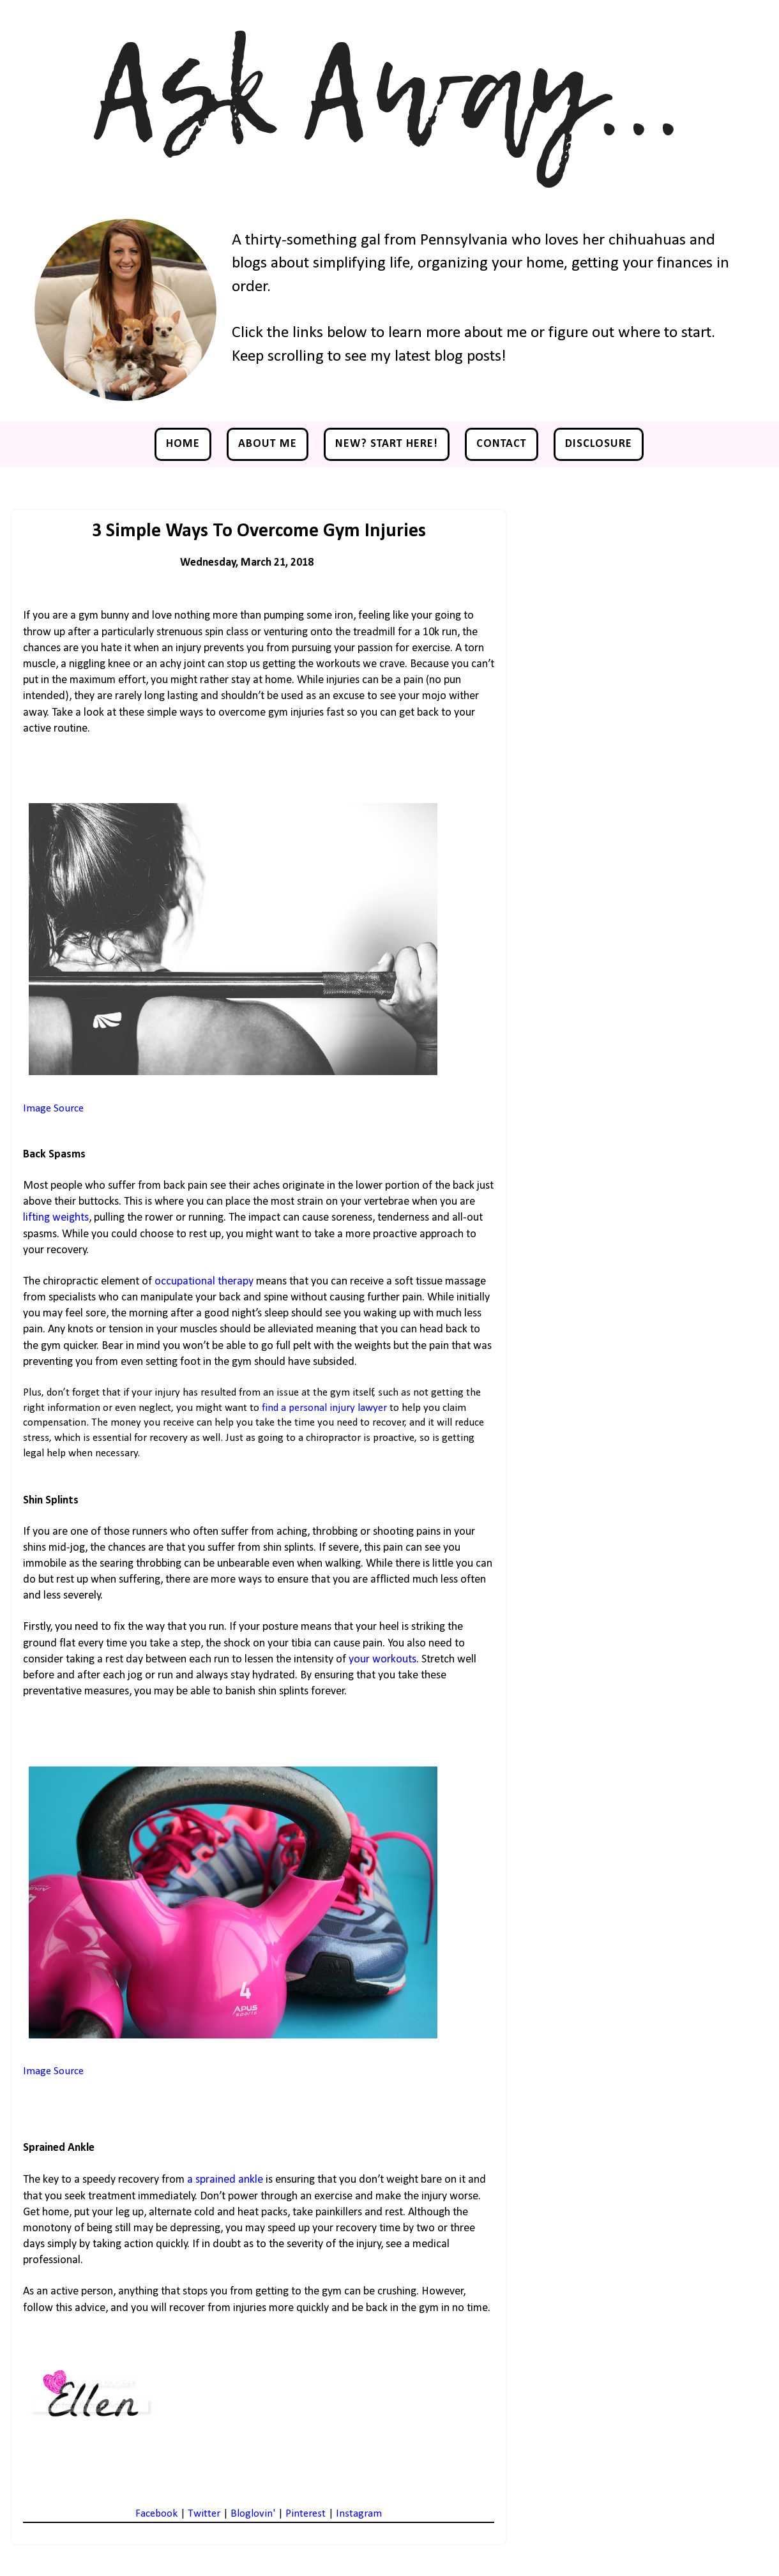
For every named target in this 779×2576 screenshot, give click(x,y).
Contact (501, 444)
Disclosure (598, 444)
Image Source (53, 1108)
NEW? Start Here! (386, 444)
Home (183, 444)
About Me (267, 444)
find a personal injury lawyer (326, 1408)
